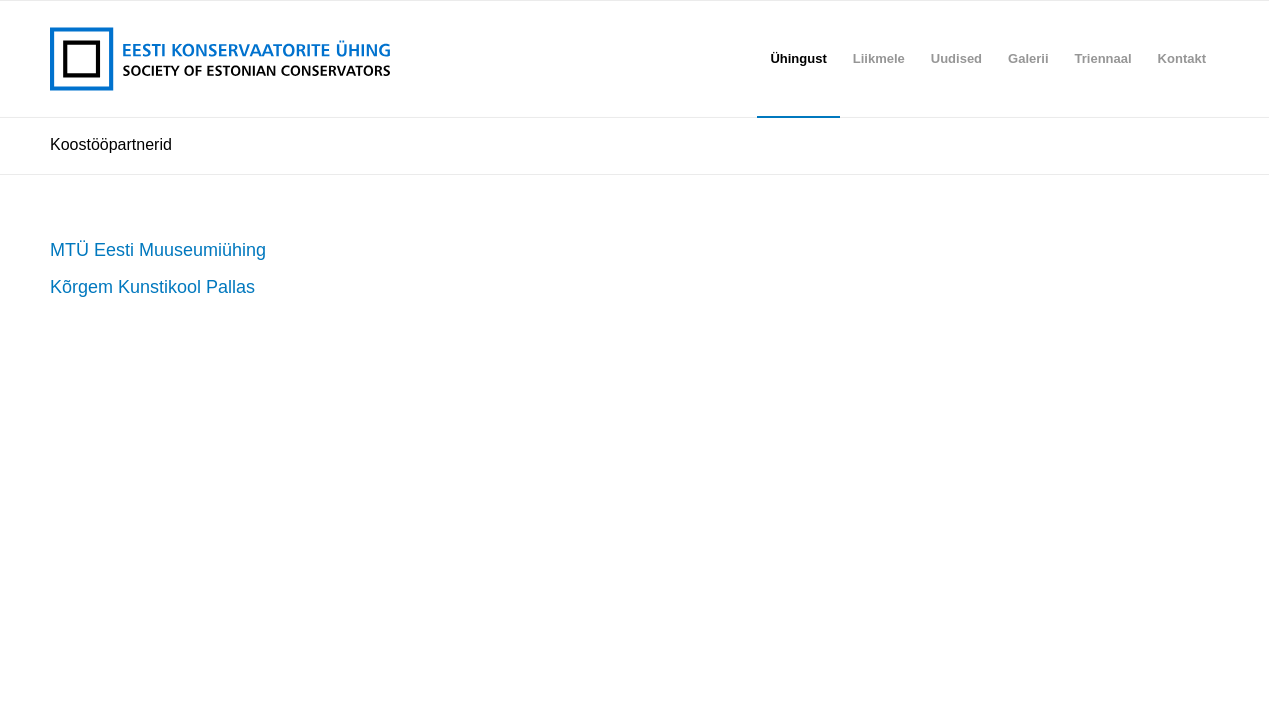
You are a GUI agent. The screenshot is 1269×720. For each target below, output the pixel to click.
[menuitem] (798, 59)
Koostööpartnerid (111, 144)
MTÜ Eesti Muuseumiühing (158, 250)
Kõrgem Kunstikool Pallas (152, 287)
